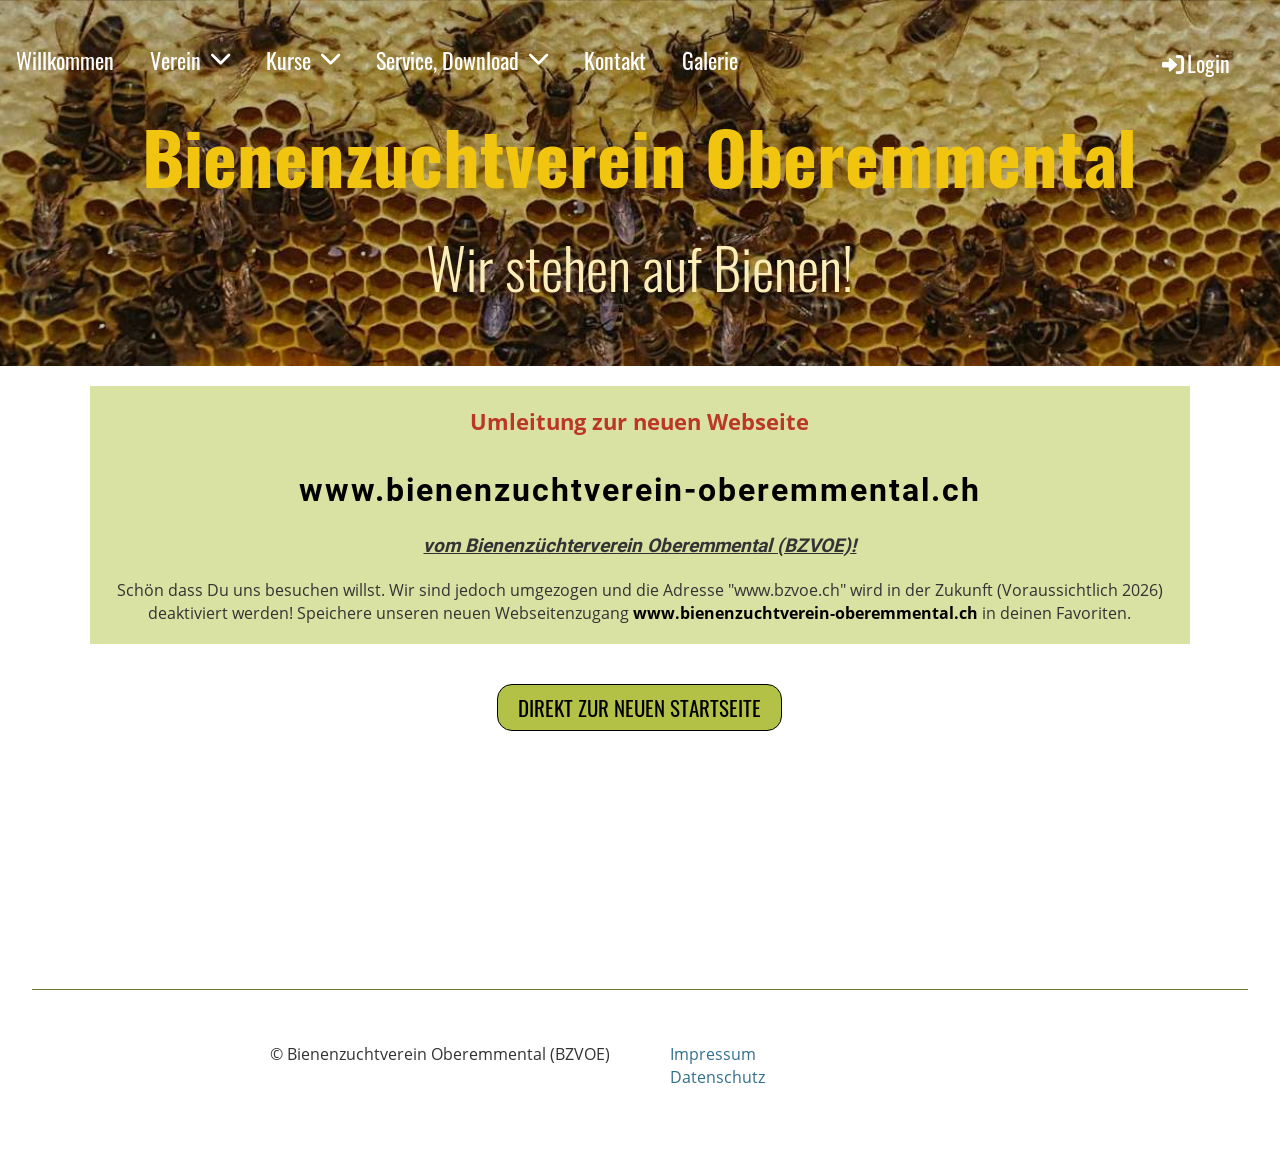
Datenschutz (717, 1077)
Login (1194, 63)
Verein (190, 60)
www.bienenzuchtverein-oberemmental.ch (640, 490)
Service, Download (462, 60)
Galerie (710, 60)
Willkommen (65, 60)
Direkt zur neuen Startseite (639, 707)
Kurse (303, 60)
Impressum (713, 1054)
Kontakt (615, 60)
